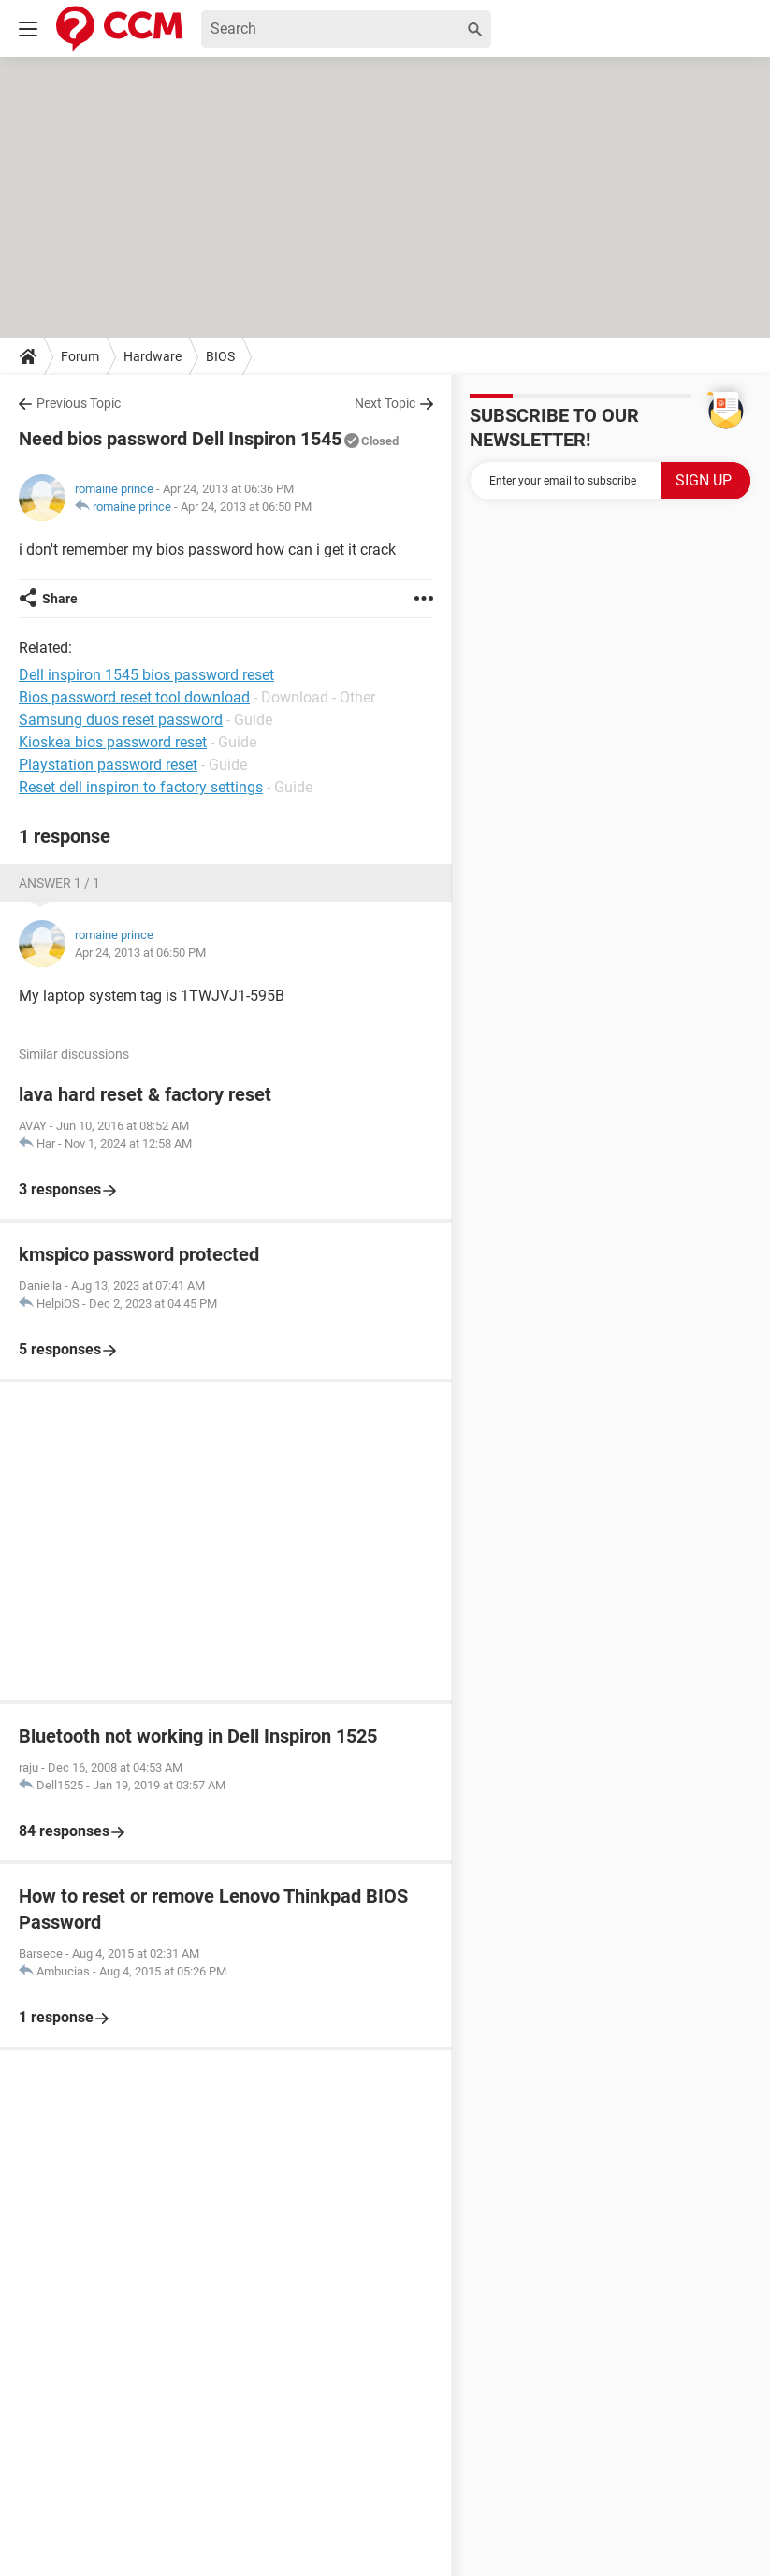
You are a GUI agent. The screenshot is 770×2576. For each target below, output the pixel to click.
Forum (80, 356)
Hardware (152, 356)
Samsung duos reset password (121, 720)
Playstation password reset (108, 765)
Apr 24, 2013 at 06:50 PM (246, 506)
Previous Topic (78, 403)
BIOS (220, 356)
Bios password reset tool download (134, 697)
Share (60, 598)
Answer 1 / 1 (59, 883)
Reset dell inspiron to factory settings (141, 787)
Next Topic (385, 403)
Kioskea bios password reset (113, 742)
